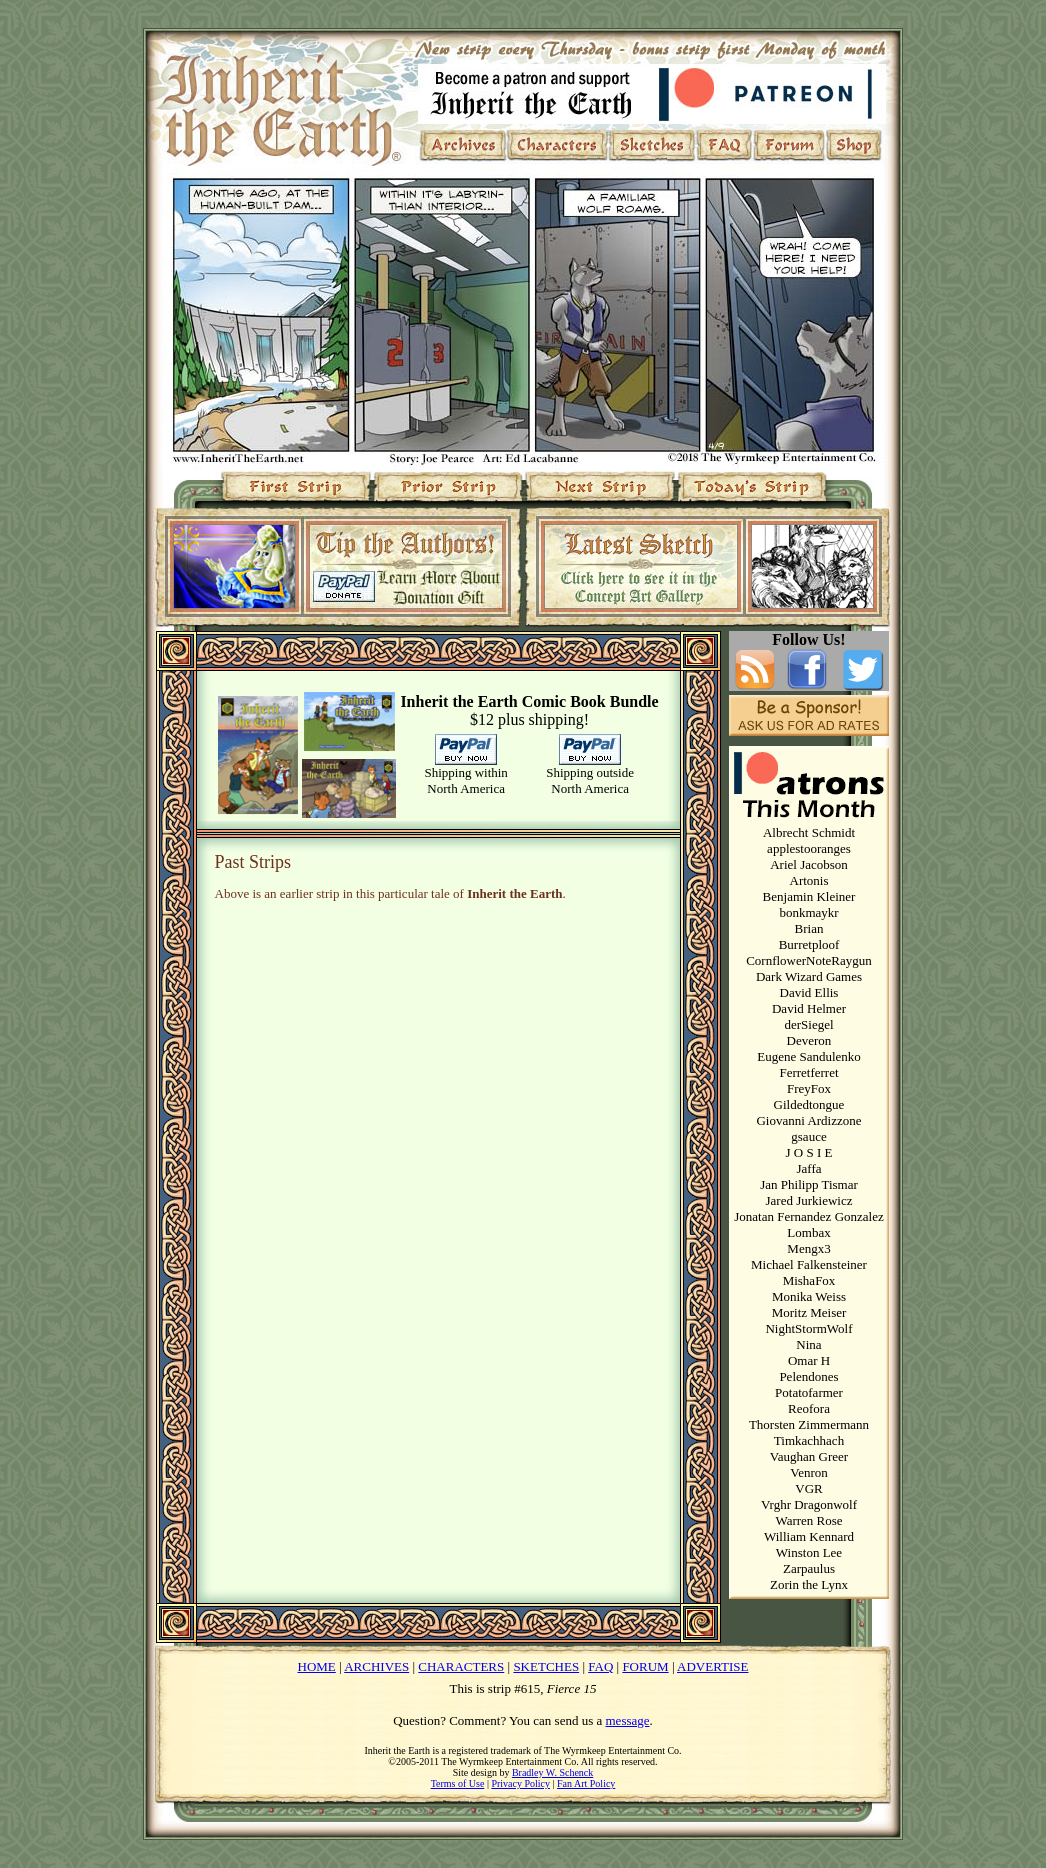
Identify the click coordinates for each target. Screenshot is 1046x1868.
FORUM (645, 1666)
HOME (317, 1666)
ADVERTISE (712, 1666)
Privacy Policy (520, 1783)
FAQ (600, 1666)
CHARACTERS (461, 1666)
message (628, 1720)
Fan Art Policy (586, 1783)
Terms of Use (458, 1783)
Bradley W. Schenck (552, 1772)
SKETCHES (546, 1666)
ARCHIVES (376, 1666)
